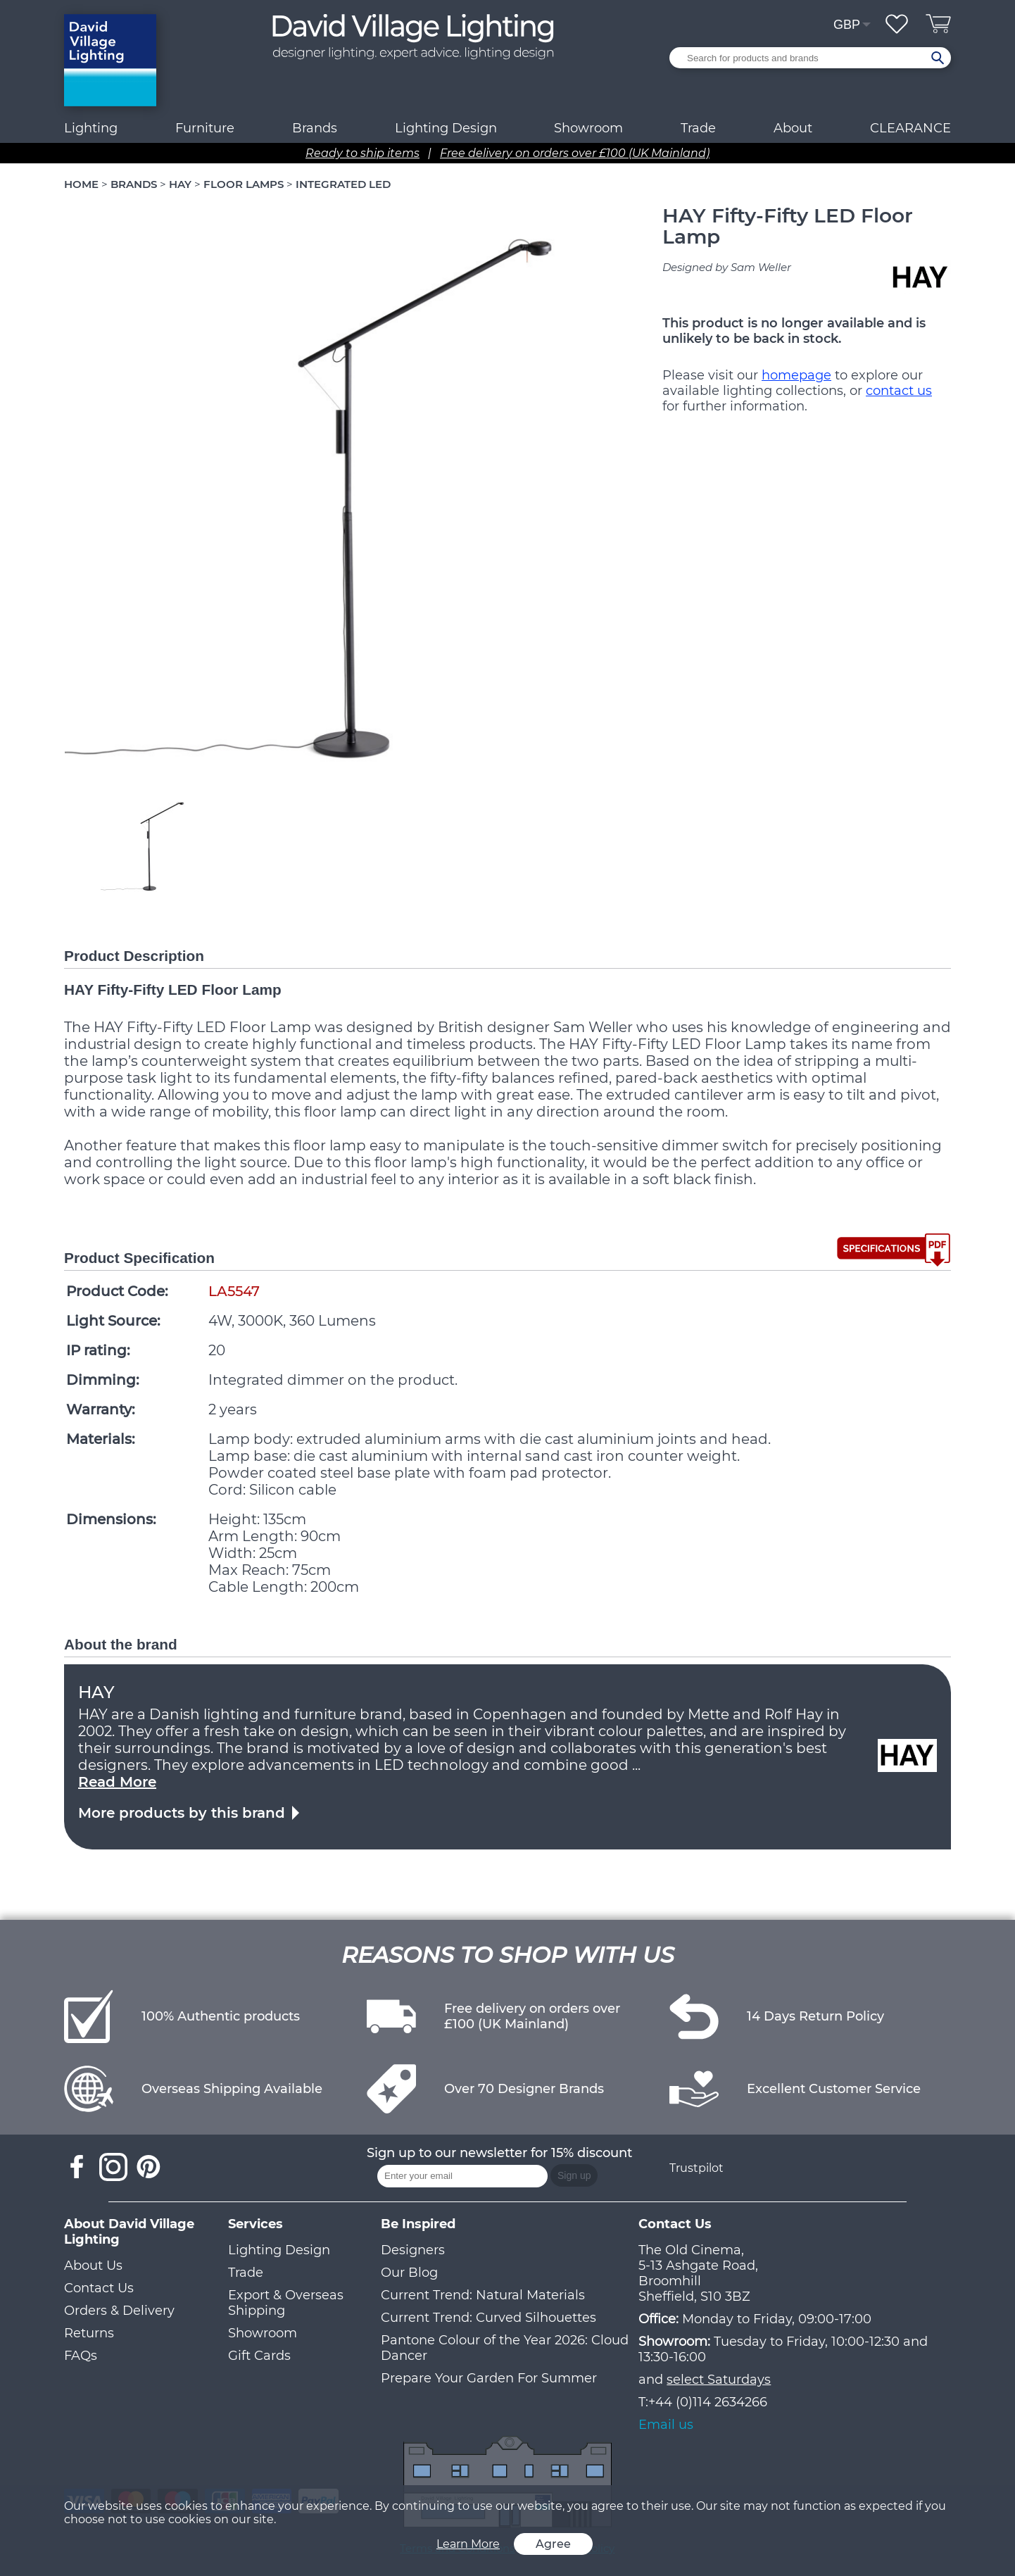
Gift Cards (259, 2355)
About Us (93, 2265)
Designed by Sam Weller (726, 267)
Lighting (91, 128)
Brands (314, 128)
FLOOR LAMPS (243, 184)
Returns (89, 2333)
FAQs (80, 2355)
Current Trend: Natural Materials (483, 2295)
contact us (899, 390)
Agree (553, 2544)
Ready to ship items (362, 153)
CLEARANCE (910, 128)
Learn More (468, 2544)
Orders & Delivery (119, 2310)
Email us (665, 2424)
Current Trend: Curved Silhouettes (488, 2317)
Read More (117, 1781)
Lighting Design (279, 2250)
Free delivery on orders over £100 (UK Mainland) (575, 153)
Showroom (588, 128)
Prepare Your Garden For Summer (489, 2378)
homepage (796, 375)
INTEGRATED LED (343, 184)
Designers (413, 2250)
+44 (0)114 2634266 (707, 2402)
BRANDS (134, 184)
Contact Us (99, 2288)
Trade (245, 2272)
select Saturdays (719, 2379)
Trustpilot (696, 2168)
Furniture (204, 128)
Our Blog (409, 2272)
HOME (81, 184)
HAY (180, 184)
